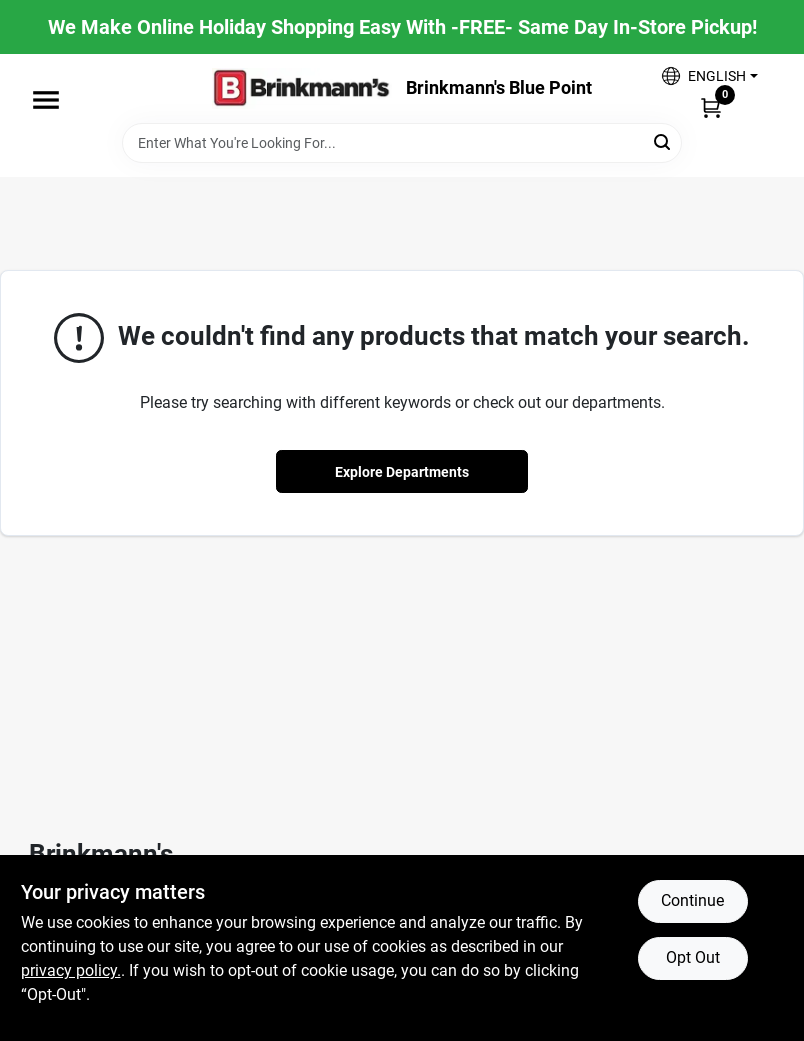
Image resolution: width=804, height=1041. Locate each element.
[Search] (663, 141)
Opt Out (693, 957)
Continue (692, 900)
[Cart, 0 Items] (711, 107)
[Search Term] (402, 143)
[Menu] (46, 100)
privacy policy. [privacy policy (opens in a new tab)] (71, 970)
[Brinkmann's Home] (302, 88)
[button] (709, 75)
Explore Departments (402, 472)
